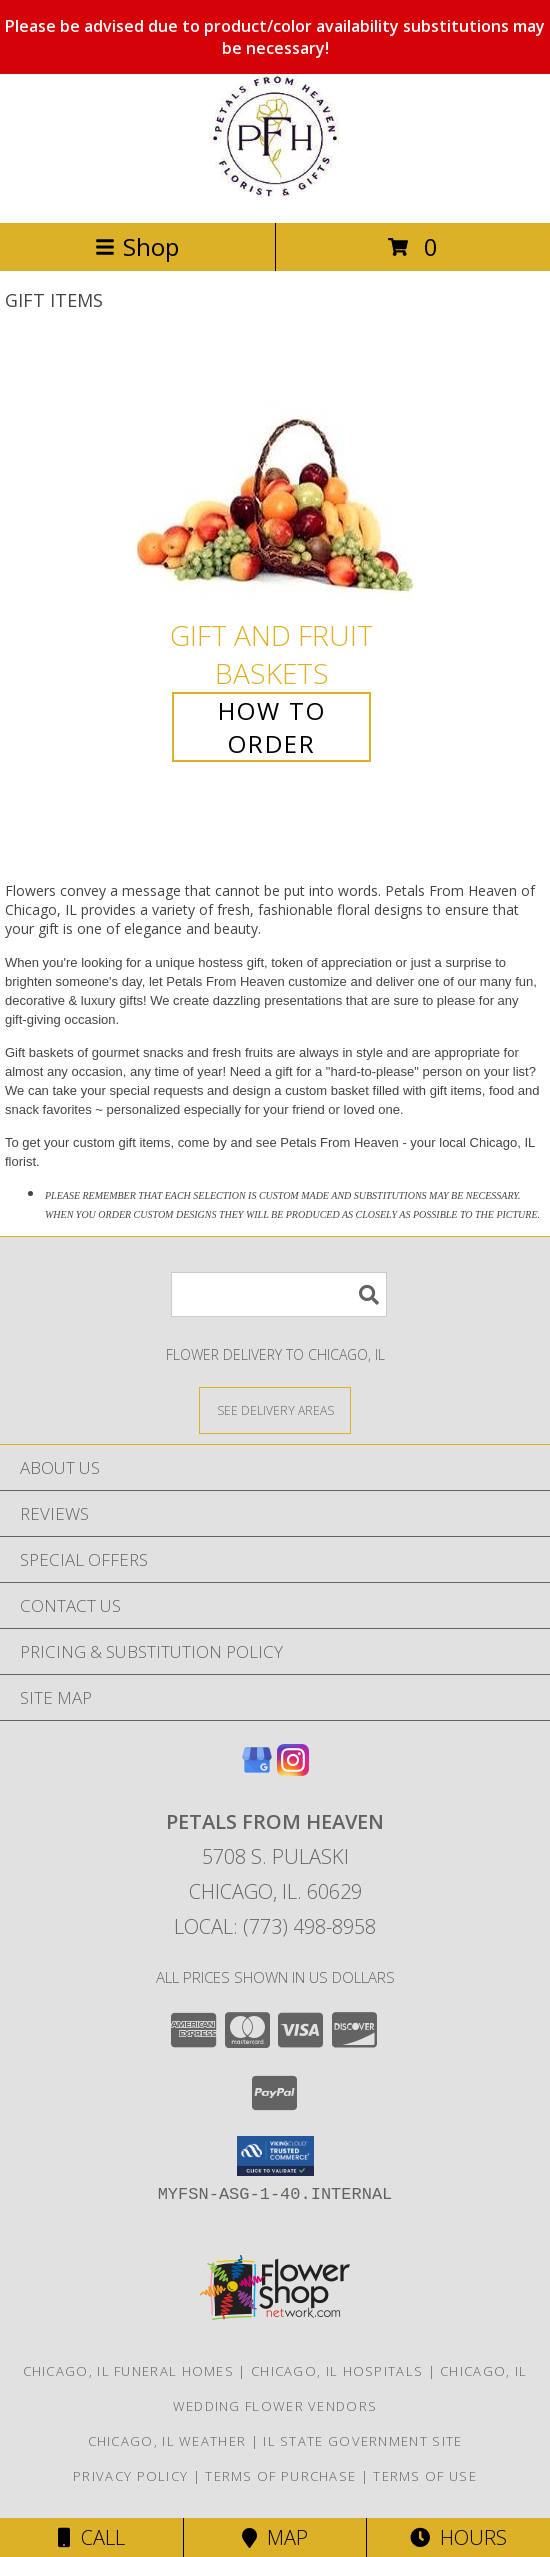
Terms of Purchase (280, 2476)
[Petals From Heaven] (275, 193)
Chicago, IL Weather (167, 2441)
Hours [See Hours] (458, 2537)
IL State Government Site (362, 2441)
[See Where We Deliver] (275, 1409)
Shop (137, 246)
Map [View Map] (275, 2537)
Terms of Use (425, 2476)
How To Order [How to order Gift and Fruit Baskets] (272, 727)
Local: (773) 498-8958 (275, 1926)
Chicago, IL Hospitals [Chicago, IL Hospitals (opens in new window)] (337, 2371)
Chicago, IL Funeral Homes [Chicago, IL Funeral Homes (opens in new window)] (129, 2371)
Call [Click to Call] (91, 2537)
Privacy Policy (130, 2476)
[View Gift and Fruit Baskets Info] (275, 478)
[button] (275, 2156)
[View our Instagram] (293, 1769)
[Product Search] (279, 1294)
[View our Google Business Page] (257, 1769)
